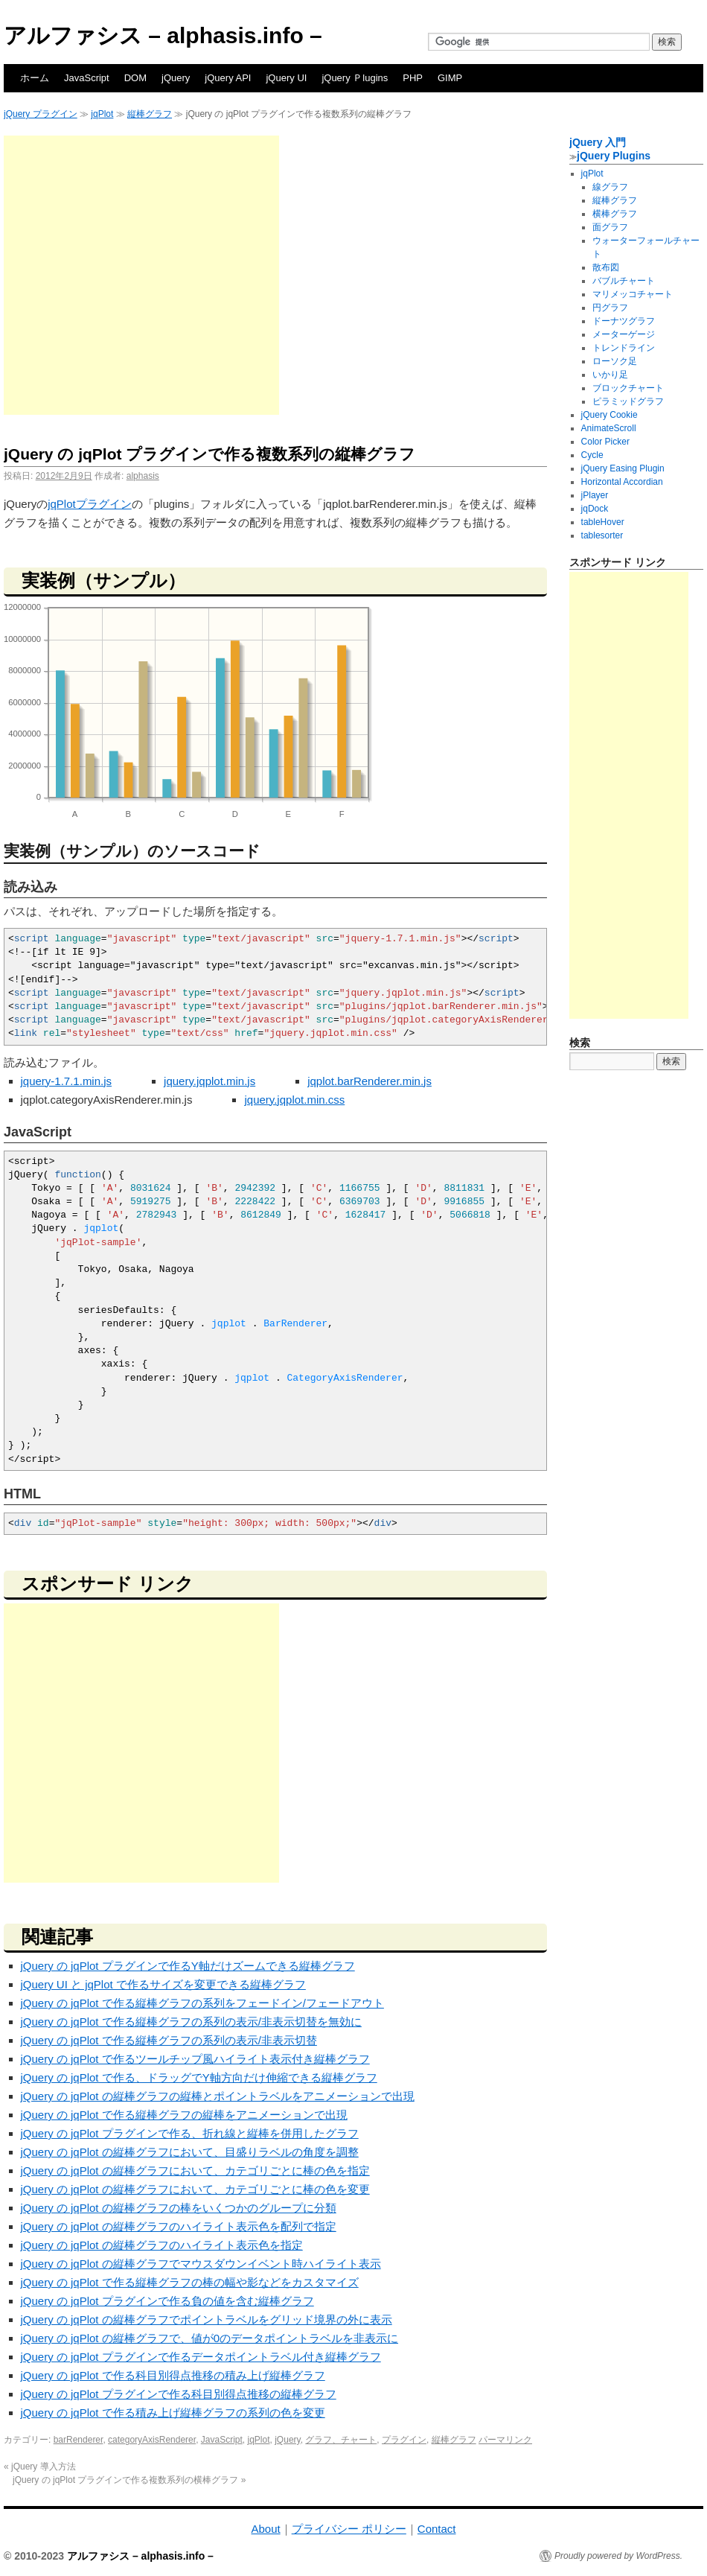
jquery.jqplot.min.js (209, 1081)
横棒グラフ (614, 214)
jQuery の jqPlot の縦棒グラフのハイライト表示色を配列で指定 (178, 2226)
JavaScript (86, 77)
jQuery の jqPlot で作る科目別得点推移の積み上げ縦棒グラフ (173, 2375)
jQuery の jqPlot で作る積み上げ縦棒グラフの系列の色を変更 (173, 2412)
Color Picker (605, 441)
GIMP (450, 77)
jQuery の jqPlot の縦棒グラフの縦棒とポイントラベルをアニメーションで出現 (218, 2096)
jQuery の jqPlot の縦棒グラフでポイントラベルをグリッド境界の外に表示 (206, 2319)
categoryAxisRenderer (152, 2440)
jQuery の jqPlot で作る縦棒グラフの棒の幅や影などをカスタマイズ (190, 2282)
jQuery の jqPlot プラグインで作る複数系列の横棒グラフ (129, 2480)
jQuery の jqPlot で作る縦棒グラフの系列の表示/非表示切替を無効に (191, 2021)
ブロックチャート (628, 388)
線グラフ (610, 187)
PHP (413, 77)
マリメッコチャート (632, 294)
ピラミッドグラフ (628, 401)
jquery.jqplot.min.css (294, 1099)
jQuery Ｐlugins (354, 77)
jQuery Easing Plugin (623, 468)
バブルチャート (623, 281)
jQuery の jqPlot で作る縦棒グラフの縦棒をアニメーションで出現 (184, 2114)
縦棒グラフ (149, 114)
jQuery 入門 (597, 142)
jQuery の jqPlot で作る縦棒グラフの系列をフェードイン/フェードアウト (202, 2003)
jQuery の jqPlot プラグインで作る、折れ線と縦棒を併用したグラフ (190, 2133)
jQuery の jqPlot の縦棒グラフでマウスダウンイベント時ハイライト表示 (201, 2263)
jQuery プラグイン (40, 114)
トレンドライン (623, 348)
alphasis (143, 476)
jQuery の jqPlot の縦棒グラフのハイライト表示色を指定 (162, 2245)
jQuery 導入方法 (40, 2466)
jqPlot (102, 114)
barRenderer (78, 2440)
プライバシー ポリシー (349, 2528)
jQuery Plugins (613, 156)
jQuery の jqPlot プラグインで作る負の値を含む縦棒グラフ (167, 2300)
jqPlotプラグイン (90, 503)
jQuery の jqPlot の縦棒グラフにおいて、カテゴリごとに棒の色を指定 (195, 2170)
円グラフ (610, 307)
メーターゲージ (623, 334)
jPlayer (595, 495)
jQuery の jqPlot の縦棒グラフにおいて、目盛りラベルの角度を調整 (190, 2152)
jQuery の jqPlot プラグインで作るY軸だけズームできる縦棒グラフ (188, 1965)
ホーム (34, 77)
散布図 (605, 267)
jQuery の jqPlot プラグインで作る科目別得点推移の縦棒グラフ (178, 2394)
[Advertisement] (139, 275)
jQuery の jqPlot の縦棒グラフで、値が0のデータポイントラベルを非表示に (210, 2338)
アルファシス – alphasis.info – (163, 35)
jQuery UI (286, 77)
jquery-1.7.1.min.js (66, 1081)
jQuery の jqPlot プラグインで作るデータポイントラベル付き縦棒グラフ (201, 2356)
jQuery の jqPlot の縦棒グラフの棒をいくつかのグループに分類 (178, 2207)
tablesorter (602, 535)
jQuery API (228, 77)
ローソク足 (614, 361)
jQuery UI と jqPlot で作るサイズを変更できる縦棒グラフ (163, 1984)
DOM (135, 77)
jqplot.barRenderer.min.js (369, 1081)
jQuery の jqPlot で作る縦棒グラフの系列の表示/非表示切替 (169, 2040)
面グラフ (610, 227)
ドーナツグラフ (623, 321)
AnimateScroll (608, 428)
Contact (437, 2528)
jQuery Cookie (609, 415)
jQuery (175, 77)
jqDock (595, 508)
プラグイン (404, 2440)
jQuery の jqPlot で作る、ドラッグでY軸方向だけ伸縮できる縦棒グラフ (199, 2077)
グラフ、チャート (341, 2440)
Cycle (592, 455)
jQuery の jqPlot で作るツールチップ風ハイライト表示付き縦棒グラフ (195, 2058)
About (265, 2528)
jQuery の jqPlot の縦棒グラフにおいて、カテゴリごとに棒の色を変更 (195, 2189)
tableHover (602, 522)
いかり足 (610, 374)
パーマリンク (505, 2440)
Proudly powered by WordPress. (618, 2556)
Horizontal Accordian (622, 482)
